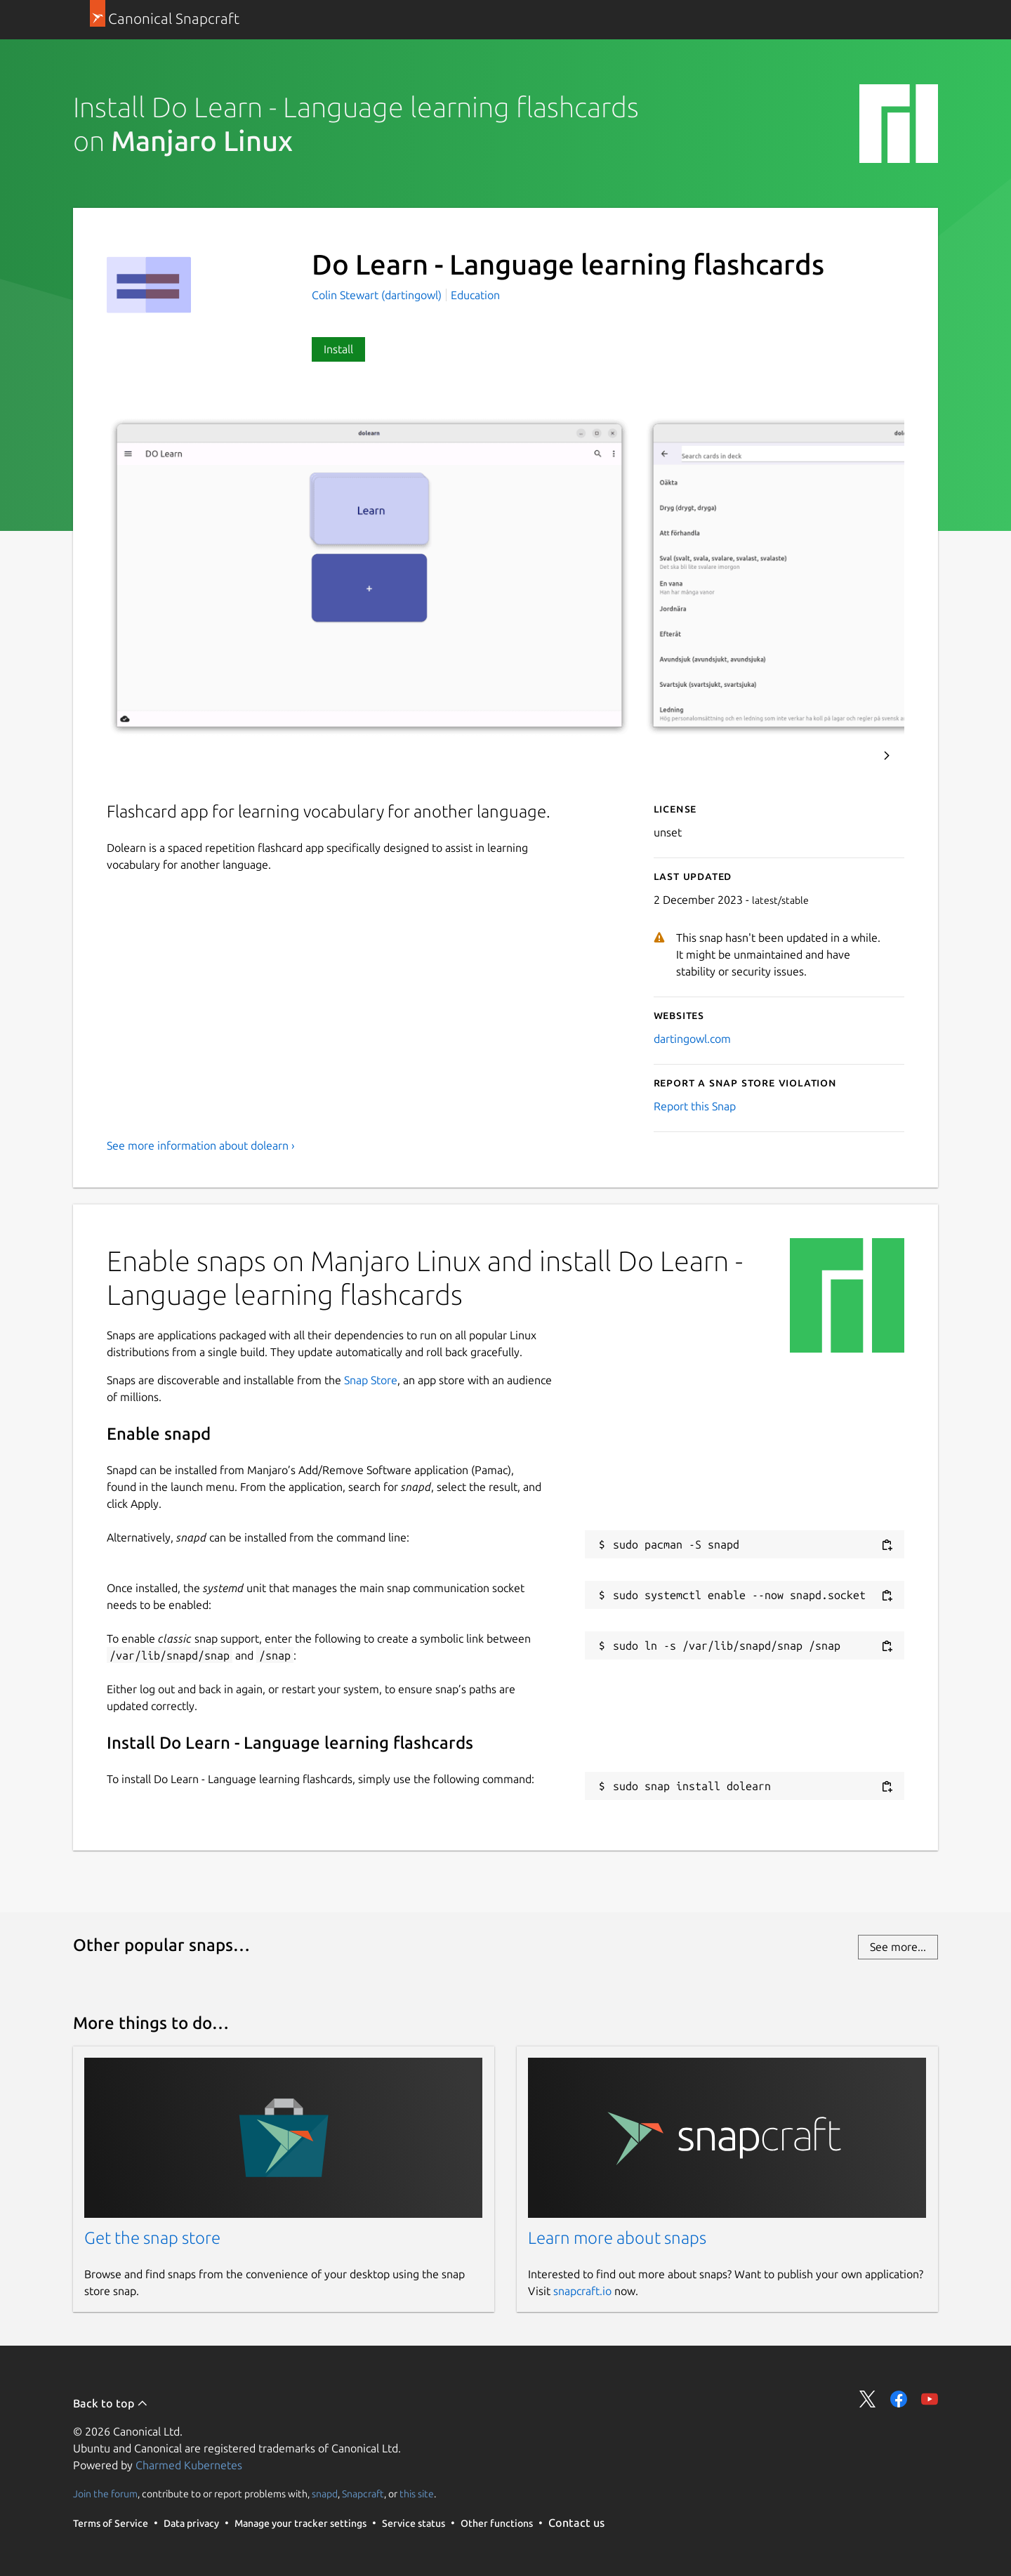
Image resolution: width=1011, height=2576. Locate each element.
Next (886, 755)
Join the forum (105, 2493)
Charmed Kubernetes (189, 2465)
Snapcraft (363, 2493)
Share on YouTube (929, 2399)
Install (338, 349)
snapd (325, 2493)
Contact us (576, 2522)
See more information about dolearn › (201, 1145)
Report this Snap (695, 1106)
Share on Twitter (867, 2399)
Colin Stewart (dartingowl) (378, 295)
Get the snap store (152, 2237)
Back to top (110, 2403)
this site (416, 2493)
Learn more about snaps (617, 2237)
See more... (898, 1946)
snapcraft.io (582, 2291)
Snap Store (370, 1380)
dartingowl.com (692, 1038)
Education (475, 295)
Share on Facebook (898, 2399)
